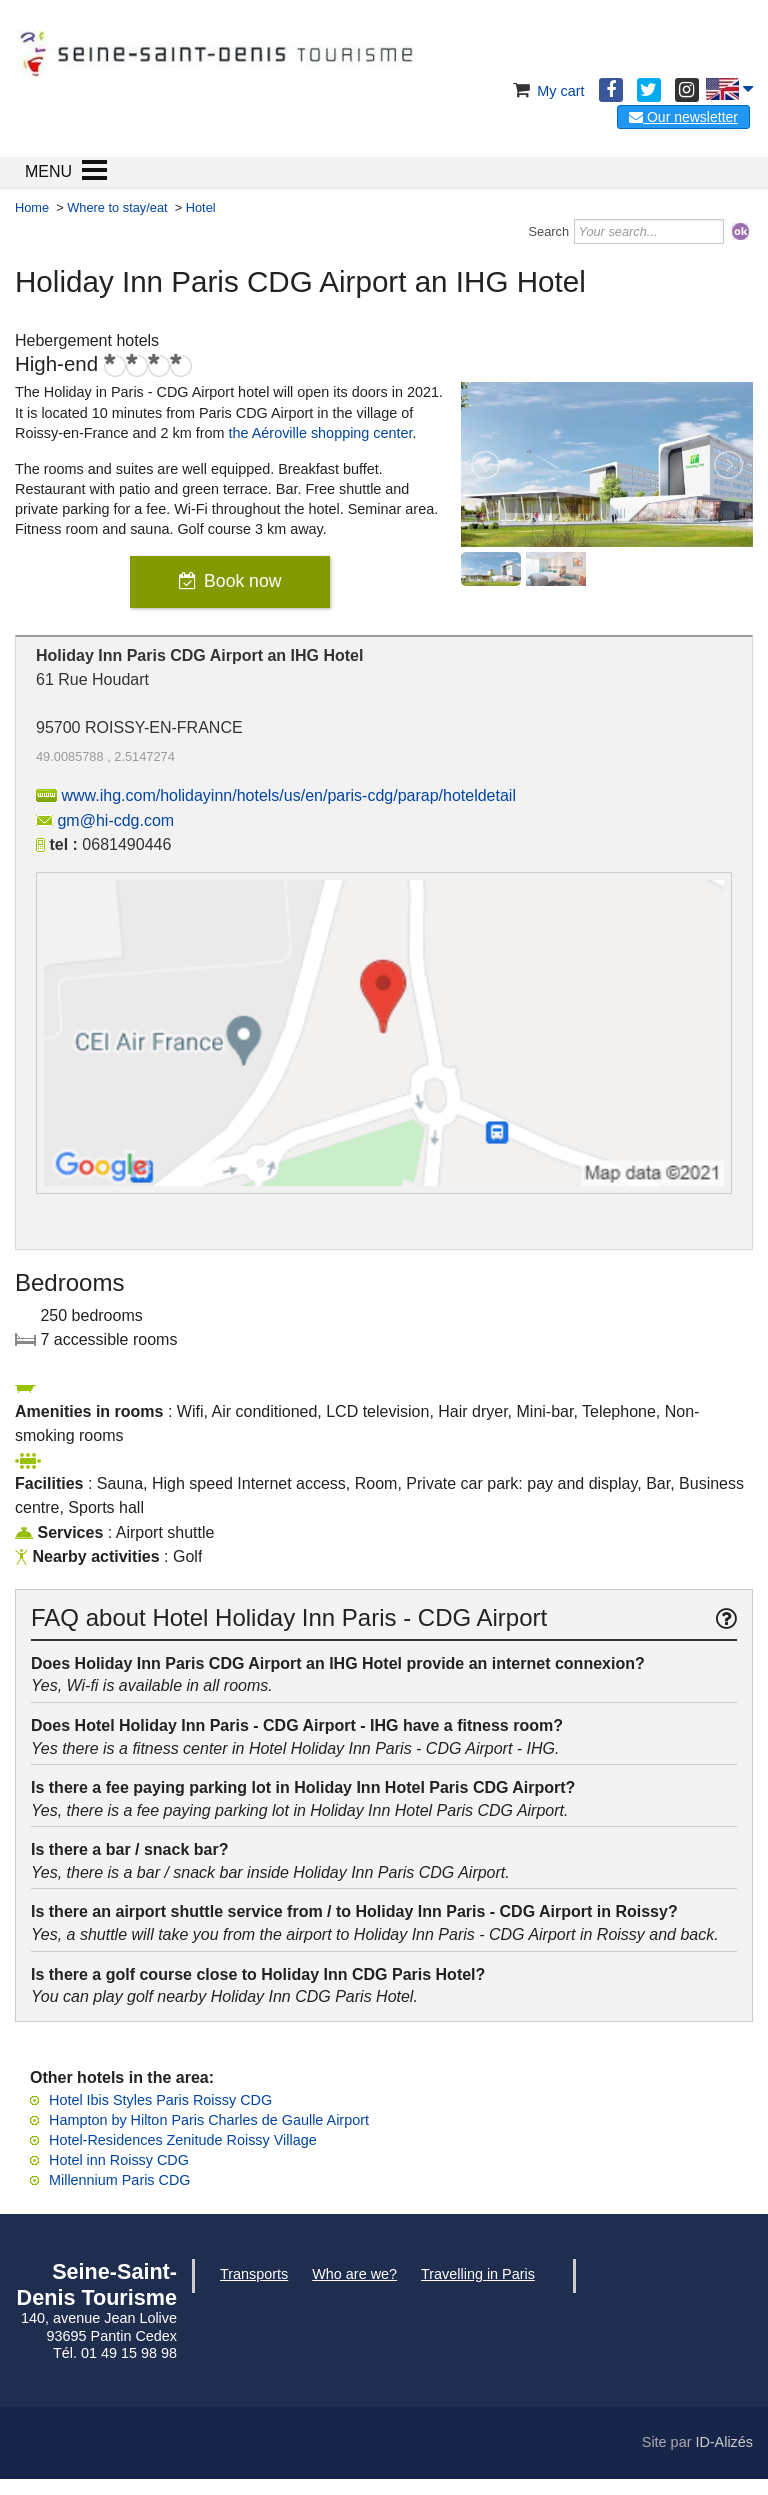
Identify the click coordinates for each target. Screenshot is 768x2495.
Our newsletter (683, 117)
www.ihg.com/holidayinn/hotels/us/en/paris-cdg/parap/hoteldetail (288, 795)
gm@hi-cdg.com (115, 820)
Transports (254, 2274)
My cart (546, 91)
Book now (242, 581)
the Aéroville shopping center (321, 433)
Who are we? (354, 2274)
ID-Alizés (724, 2442)
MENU (48, 171)
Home (32, 207)
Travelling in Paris (478, 2274)
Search (549, 231)
